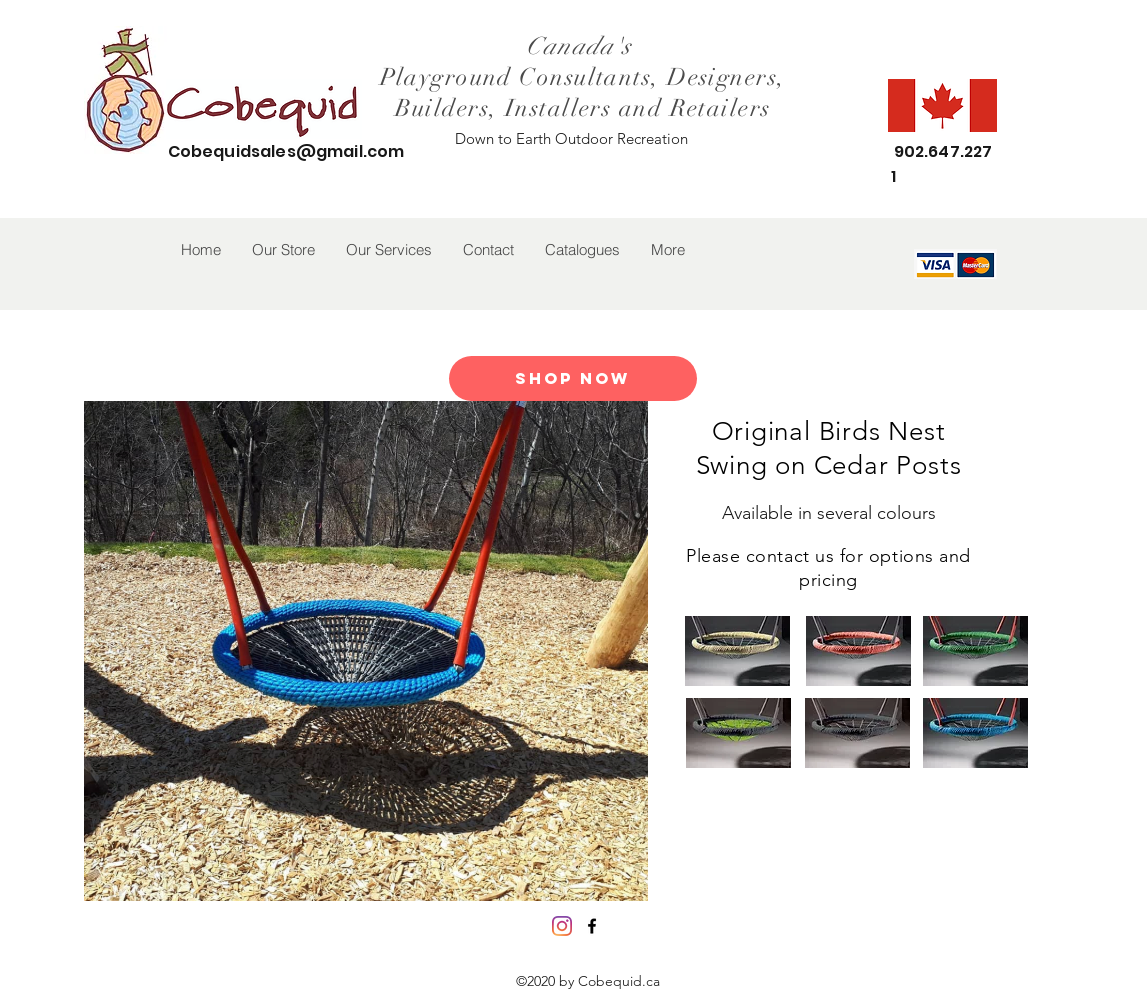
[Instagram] (562, 926)
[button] (283, 250)
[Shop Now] (573, 378)
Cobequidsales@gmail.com (286, 151)
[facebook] (592, 926)
